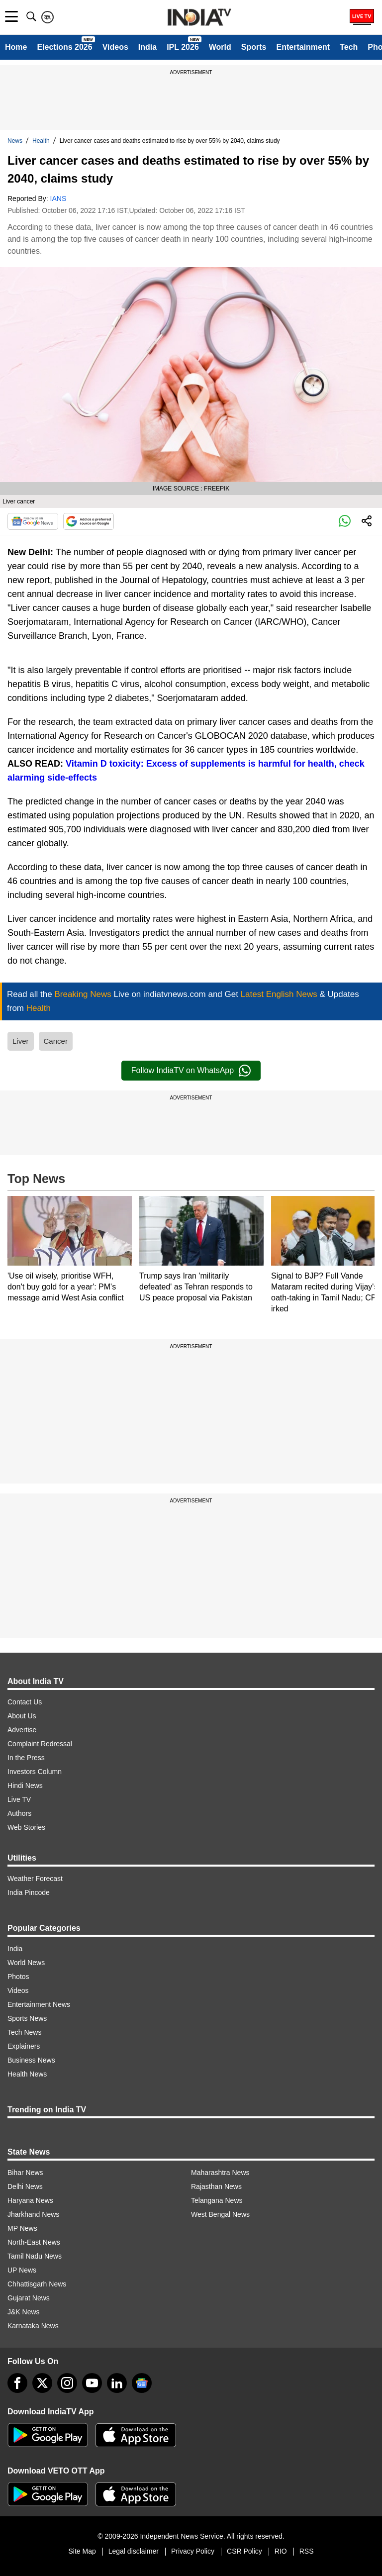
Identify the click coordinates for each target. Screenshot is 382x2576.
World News (26, 1963)
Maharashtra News (220, 2173)
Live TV (19, 1799)
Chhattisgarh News (36, 2284)
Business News (31, 2060)
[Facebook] (17, 2383)
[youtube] (92, 2383)
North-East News (33, 2242)
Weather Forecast (35, 1878)
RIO (281, 2551)
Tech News (24, 2032)
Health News (27, 2074)
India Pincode (28, 1892)
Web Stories (26, 1827)
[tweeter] (42, 2383)
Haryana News (30, 2200)
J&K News (23, 2312)
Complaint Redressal (39, 1744)
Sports (254, 47)
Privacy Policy (192, 2551)
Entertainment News (38, 2004)
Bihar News (25, 2173)
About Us (21, 1716)
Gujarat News (28, 2298)
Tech (349, 47)
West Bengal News (220, 2214)
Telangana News (217, 2200)
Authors (19, 1813)
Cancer (56, 1041)
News (14, 140)
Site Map (82, 2551)
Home (16, 47)
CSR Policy (244, 2551)
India (147, 47)
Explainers (23, 2046)
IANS (58, 198)
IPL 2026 (183, 47)
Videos (115, 47)
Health (41, 140)
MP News (22, 2228)
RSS (306, 2551)
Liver (20, 1041)
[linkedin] (117, 2383)
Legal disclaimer (133, 2551)
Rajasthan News (216, 2186)
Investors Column (34, 1772)
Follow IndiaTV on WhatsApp (191, 1071)
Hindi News (25, 1785)
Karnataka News (33, 2326)
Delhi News (25, 2186)
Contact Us (24, 1702)
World (220, 47)
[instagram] (67, 2383)
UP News (21, 2270)
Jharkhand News (33, 2214)
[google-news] (142, 2383)
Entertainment (303, 47)
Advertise (21, 1730)
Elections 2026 (64, 47)
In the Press (26, 1758)
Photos (18, 1977)
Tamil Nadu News (34, 2256)
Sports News (27, 2018)
